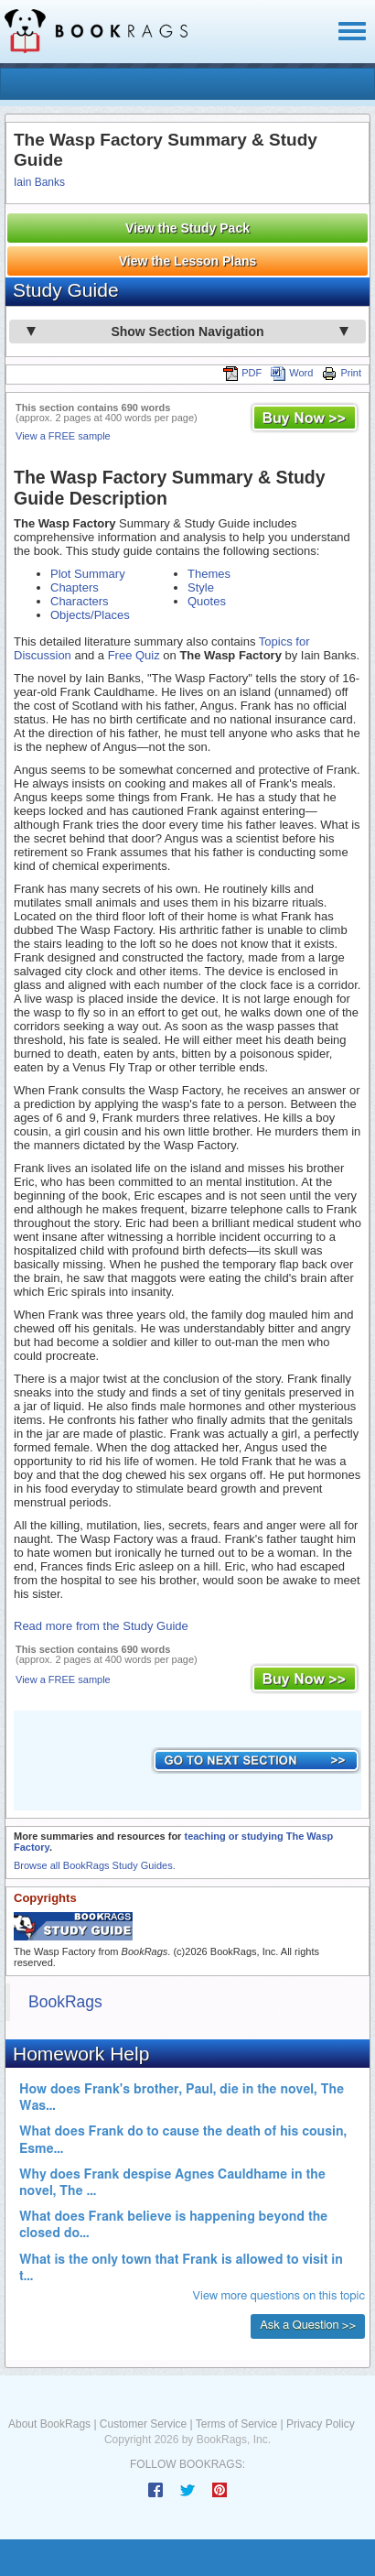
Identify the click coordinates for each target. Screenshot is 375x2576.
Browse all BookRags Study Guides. (95, 1865)
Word (292, 372)
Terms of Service (236, 2424)
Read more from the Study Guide (101, 1626)
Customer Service (143, 2424)
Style (201, 587)
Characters (79, 601)
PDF (242, 372)
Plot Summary (87, 574)
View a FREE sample (63, 435)
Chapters (74, 587)
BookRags (65, 2002)
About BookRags (49, 2424)
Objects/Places (90, 615)
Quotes (207, 601)
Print (341, 372)
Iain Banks (39, 182)
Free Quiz (134, 655)
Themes (209, 574)
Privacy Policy (320, 2424)
